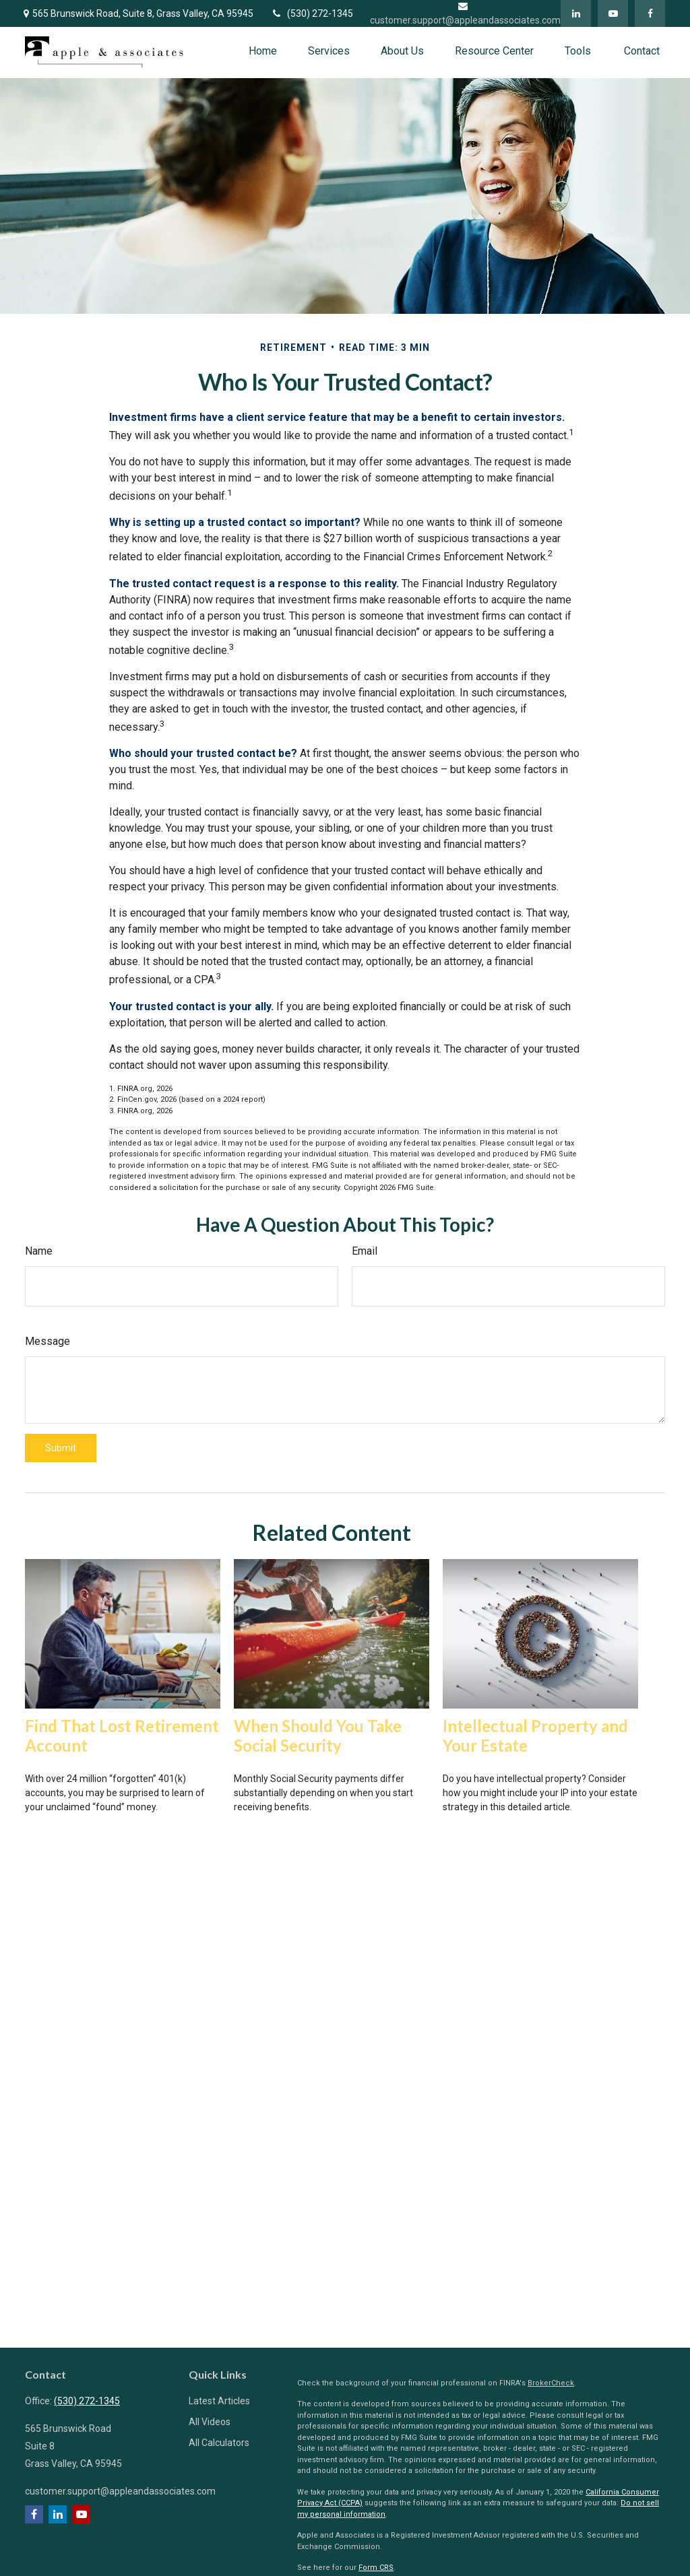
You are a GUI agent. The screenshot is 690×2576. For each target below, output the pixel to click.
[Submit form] (60, 1448)
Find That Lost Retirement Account (122, 1735)
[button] (262, 51)
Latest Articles (219, 2401)
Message (47, 1341)
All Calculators (219, 2442)
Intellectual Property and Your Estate (535, 1735)
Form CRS (376, 2567)
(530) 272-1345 (311, 13)
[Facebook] (650, 13)
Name (39, 1251)
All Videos (209, 2421)
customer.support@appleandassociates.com (120, 2491)
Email (364, 1251)
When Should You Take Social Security (318, 1735)
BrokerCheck (551, 2383)
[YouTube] (613, 13)
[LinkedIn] (576, 13)
